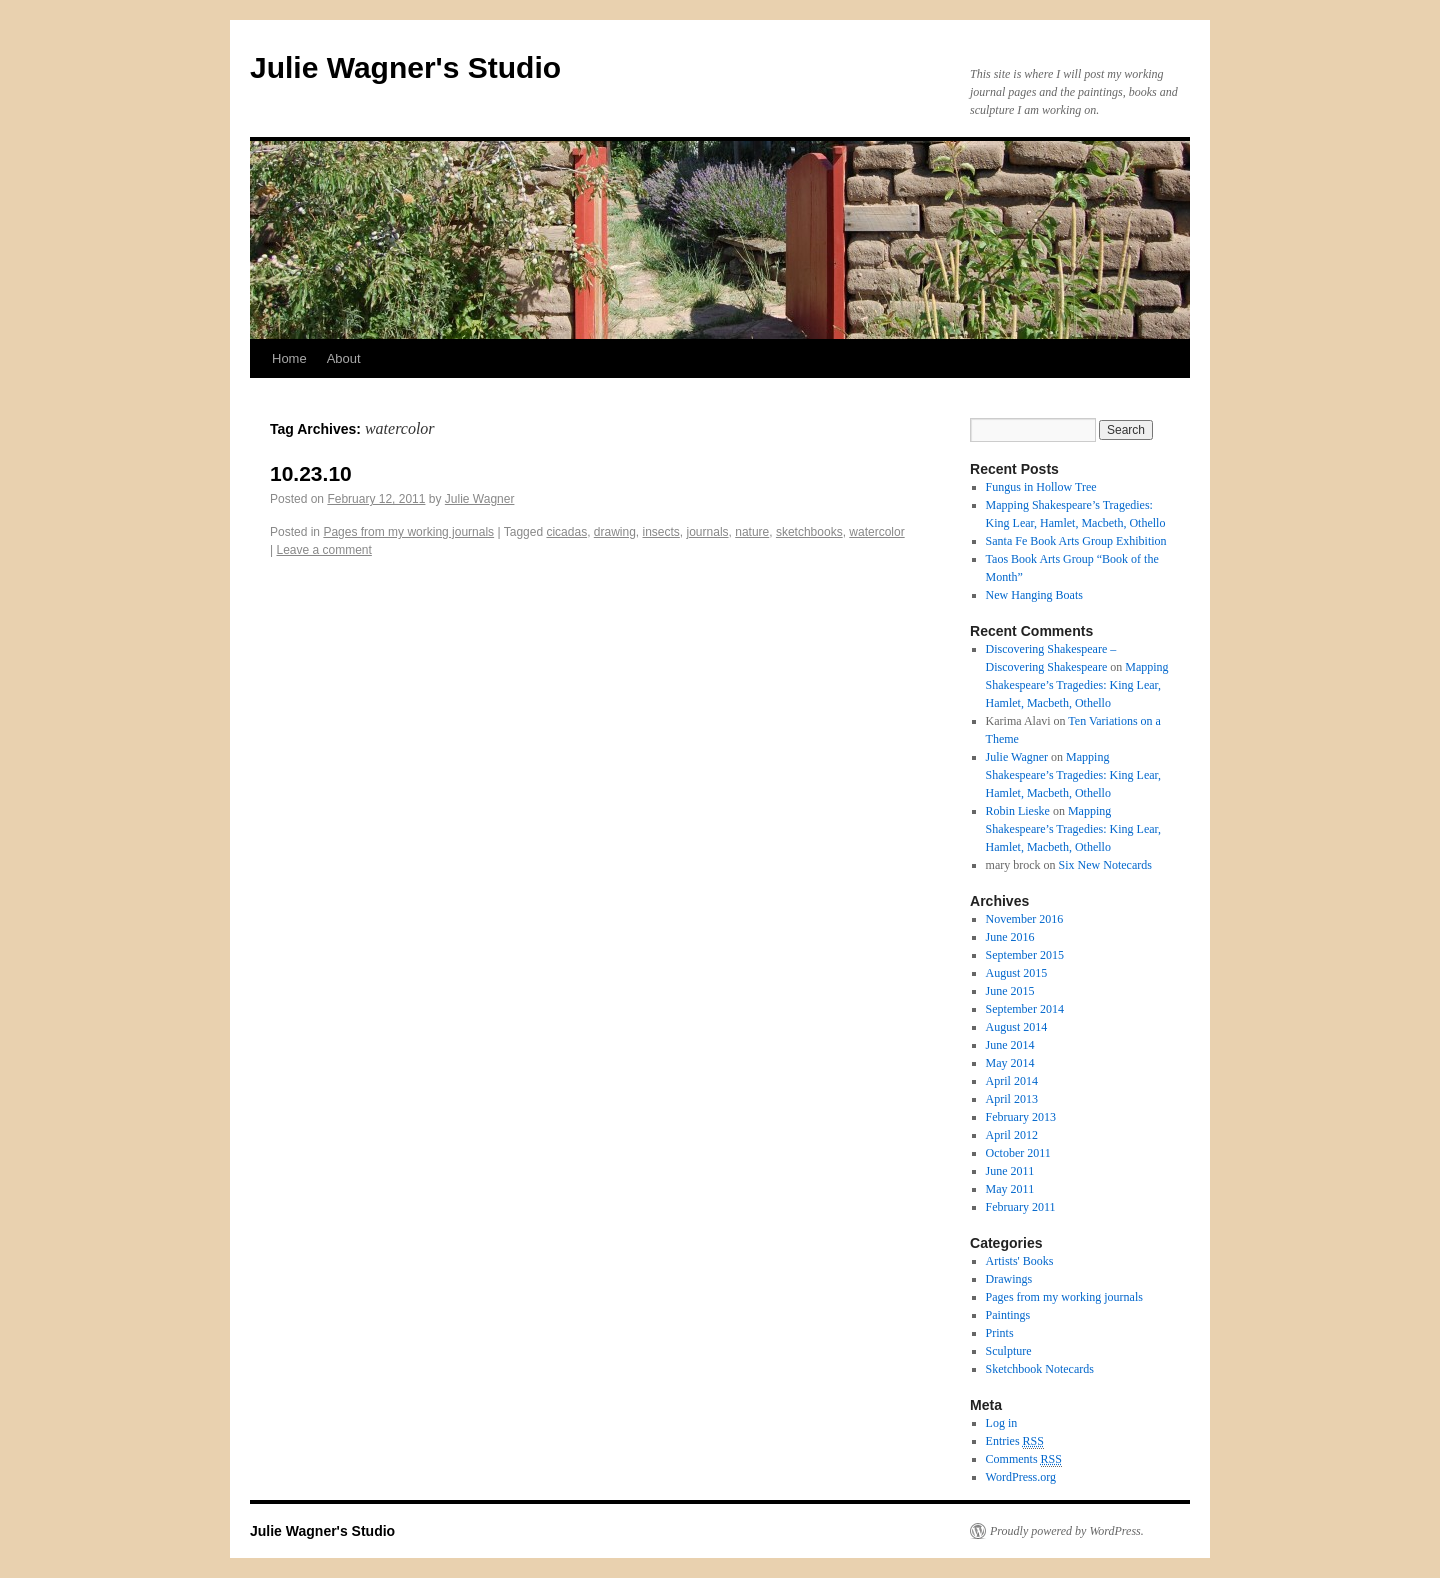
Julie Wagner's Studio (405, 67)
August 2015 (1017, 973)
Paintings (1008, 1315)
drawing (615, 532)
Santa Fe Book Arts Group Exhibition (1076, 541)
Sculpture (1009, 1351)
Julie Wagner (480, 499)
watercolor (876, 532)
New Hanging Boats (1034, 595)
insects (661, 532)
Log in (1002, 1423)
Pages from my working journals (408, 532)
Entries (1015, 1441)
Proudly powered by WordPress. (1067, 1531)
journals (708, 532)
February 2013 (1021, 1117)
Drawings (1009, 1279)
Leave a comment (323, 550)
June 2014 (1010, 1045)
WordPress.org (1021, 1477)
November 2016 (1025, 919)
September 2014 (1025, 1009)
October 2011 (1018, 1153)
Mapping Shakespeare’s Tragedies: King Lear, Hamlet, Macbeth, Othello (1077, 685)
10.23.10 (311, 473)
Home (289, 358)
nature (752, 532)
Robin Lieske (1018, 811)
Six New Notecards (1105, 865)
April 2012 (1012, 1135)
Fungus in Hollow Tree (1041, 487)
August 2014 (1017, 1027)
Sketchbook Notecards (1040, 1369)
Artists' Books (1020, 1261)
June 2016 (1010, 937)
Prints (1000, 1333)
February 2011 (1021, 1207)
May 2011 (1010, 1189)
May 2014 (1010, 1063)
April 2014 (1012, 1081)
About (344, 358)
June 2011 (1010, 1171)
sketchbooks (809, 532)
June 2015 (1010, 991)
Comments (1024, 1459)
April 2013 (1012, 1099)
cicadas (566, 532)
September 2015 (1025, 955)
